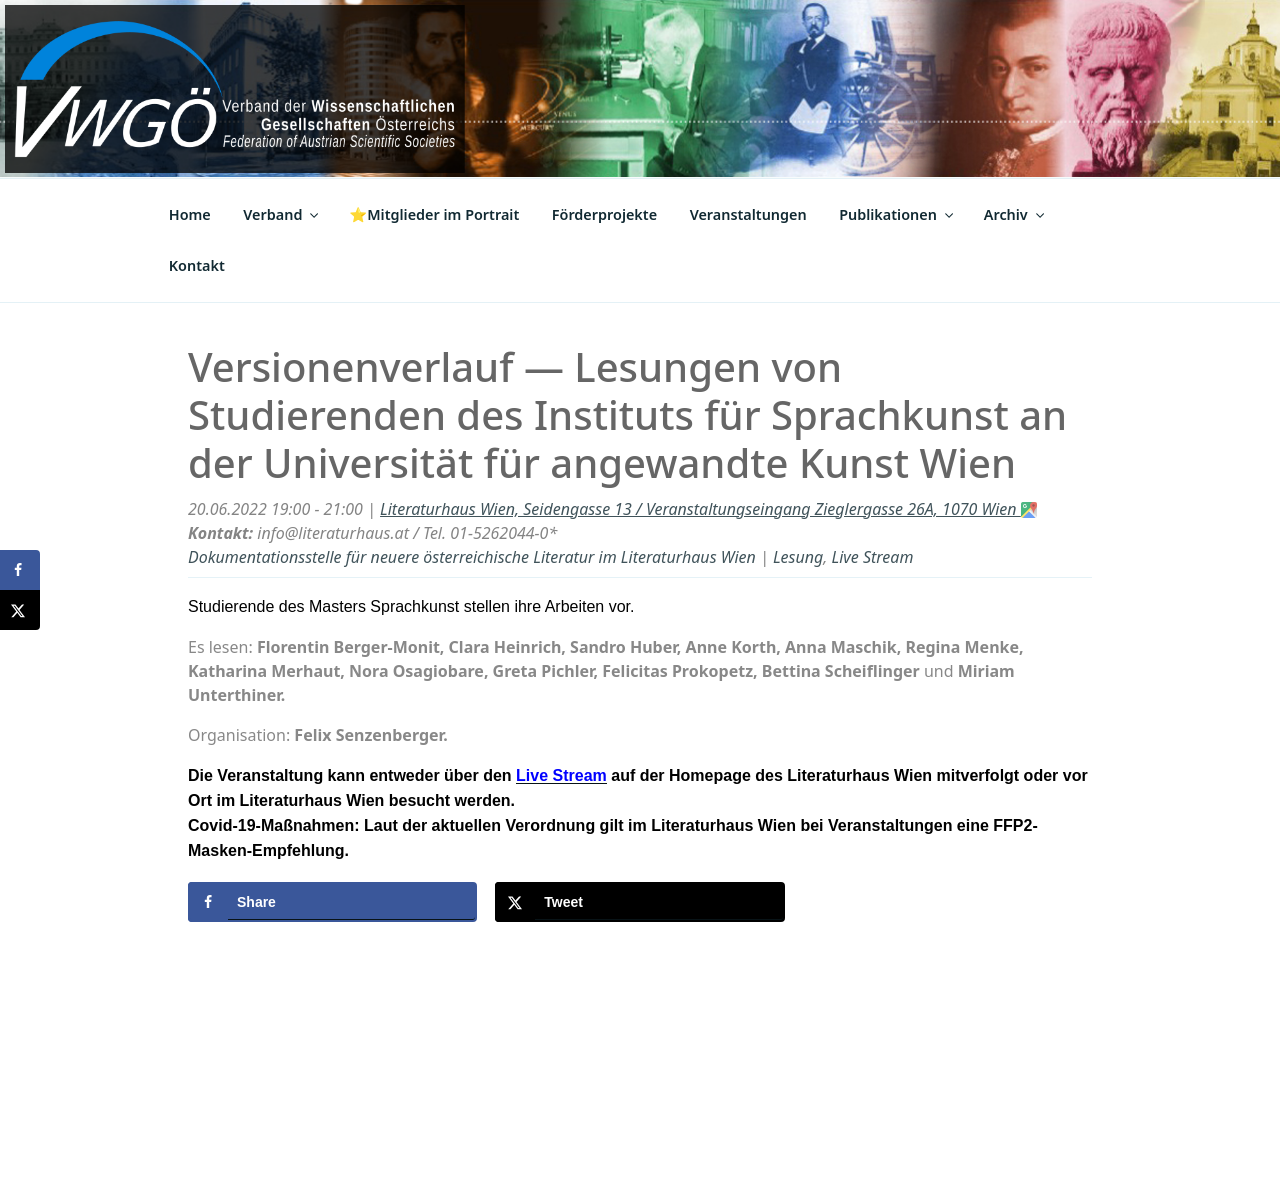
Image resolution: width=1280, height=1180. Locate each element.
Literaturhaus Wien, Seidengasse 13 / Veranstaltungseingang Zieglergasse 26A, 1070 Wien (708, 509)
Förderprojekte (604, 214)
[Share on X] (639, 902)
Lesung (798, 557)
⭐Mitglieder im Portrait (434, 214)
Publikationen (897, 214)
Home (190, 214)
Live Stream (873, 557)
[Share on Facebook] (332, 902)
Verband (282, 214)
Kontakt (197, 265)
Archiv (1015, 214)
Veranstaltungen (748, 214)
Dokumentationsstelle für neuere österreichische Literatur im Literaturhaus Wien (472, 557)
